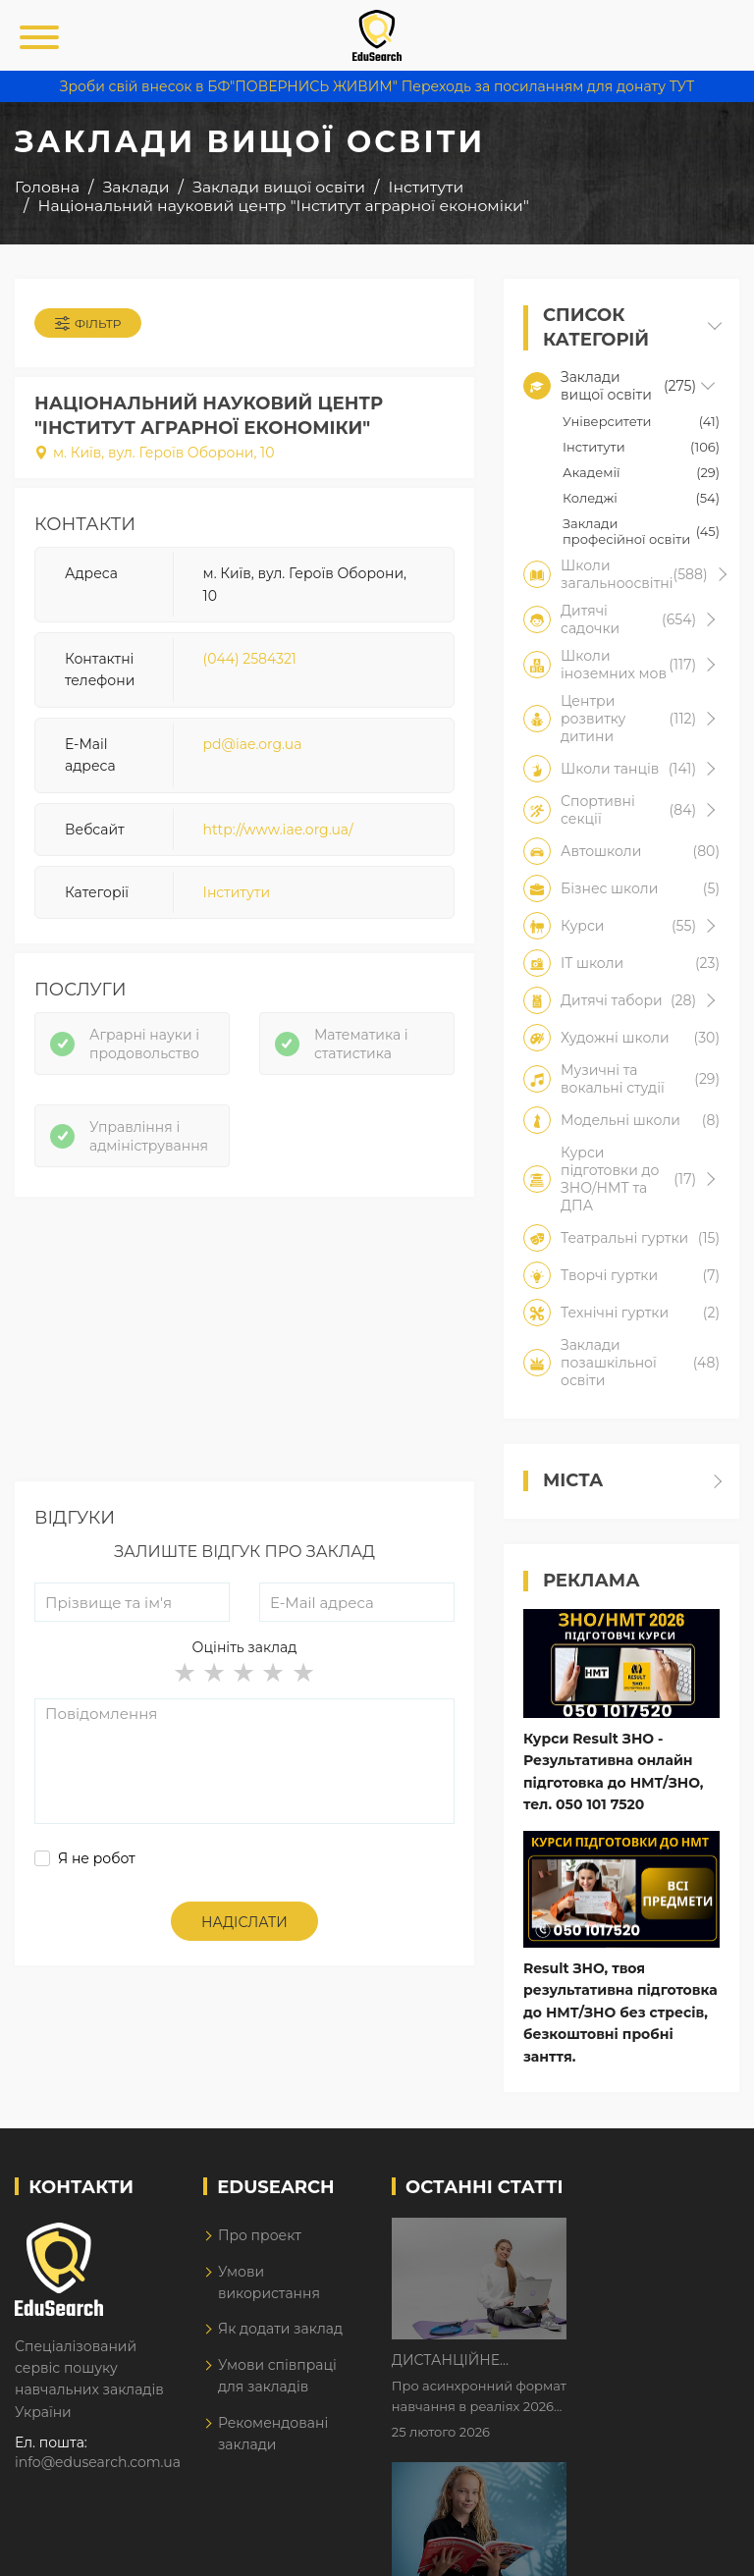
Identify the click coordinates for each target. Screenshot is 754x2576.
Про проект (259, 2240)
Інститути (236, 892)
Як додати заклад (280, 2333)
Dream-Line (698, 2546)
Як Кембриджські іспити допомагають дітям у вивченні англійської (647, 2362)
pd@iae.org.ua (252, 744)
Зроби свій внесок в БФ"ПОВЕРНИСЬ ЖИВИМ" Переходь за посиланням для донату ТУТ (377, 86)
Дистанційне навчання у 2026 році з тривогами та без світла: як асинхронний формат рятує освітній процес (646, 2239)
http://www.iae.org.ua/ (278, 829)
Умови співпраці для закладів (277, 2380)
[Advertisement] (244, 1344)
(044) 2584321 (249, 659)
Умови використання (269, 2286)
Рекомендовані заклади (273, 2437)
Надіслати (244, 1922)
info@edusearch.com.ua (98, 2467)
